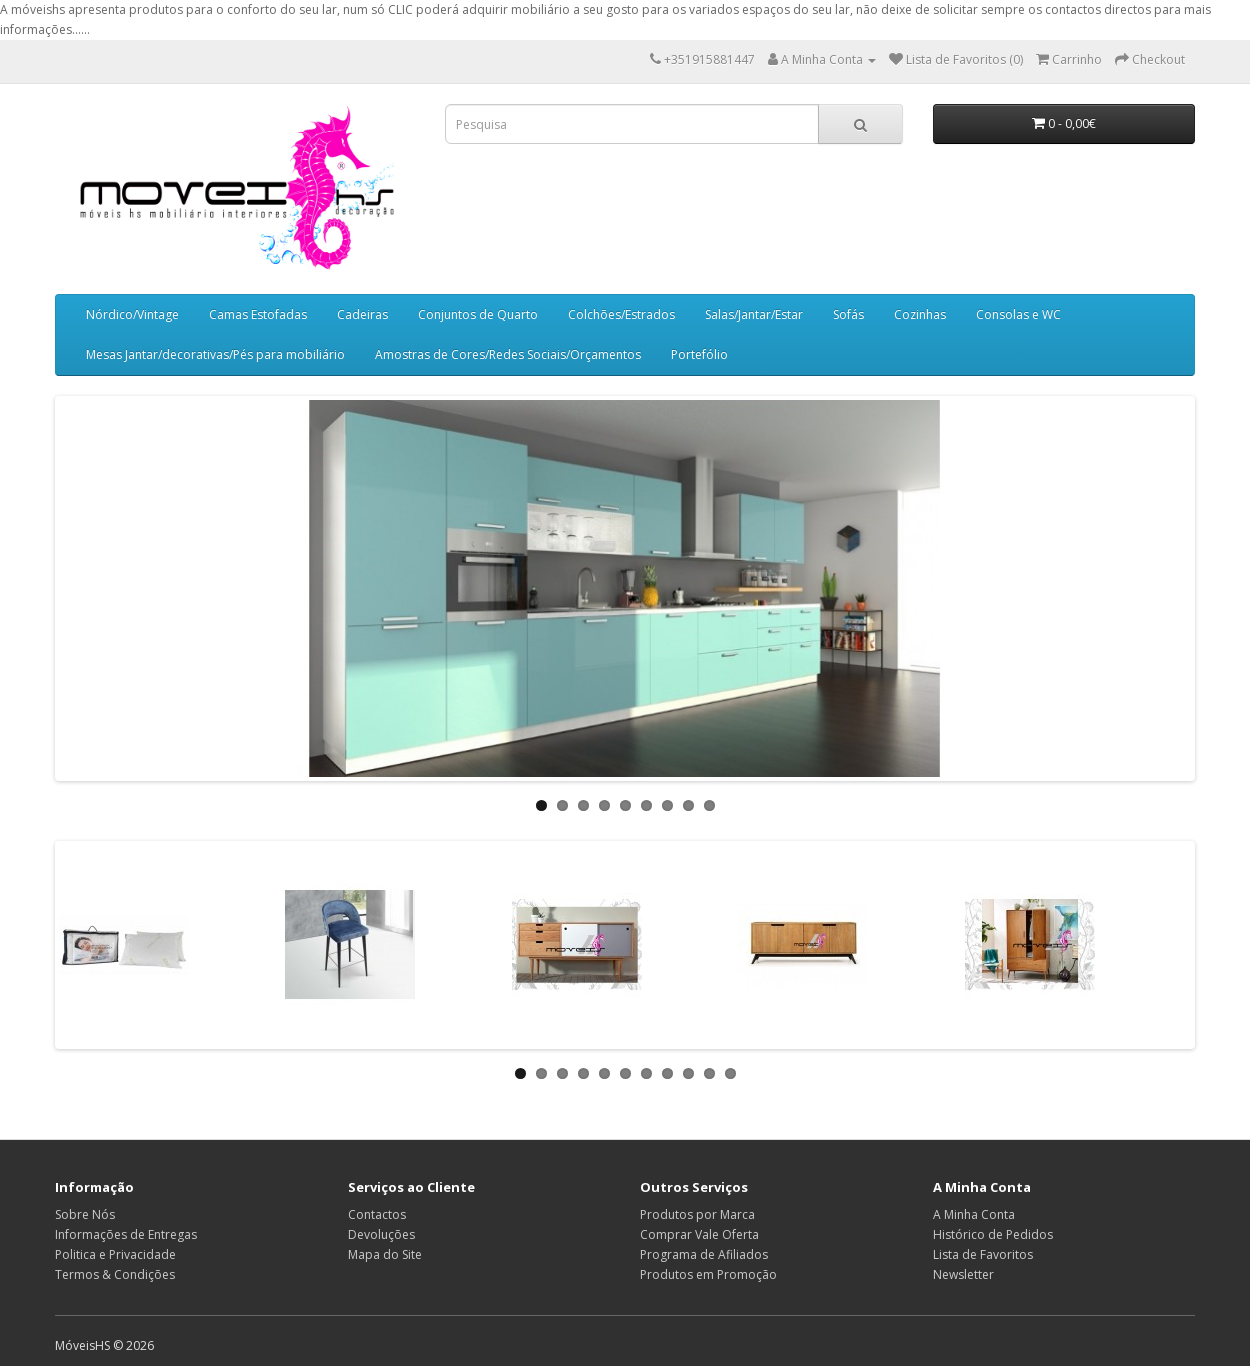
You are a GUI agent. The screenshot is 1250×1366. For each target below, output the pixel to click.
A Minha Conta (974, 1214)
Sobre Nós (85, 1214)
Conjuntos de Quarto (478, 314)
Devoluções (381, 1234)
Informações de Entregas (126, 1234)
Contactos (377, 1214)
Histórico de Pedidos (993, 1234)
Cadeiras (362, 314)
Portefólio (699, 354)
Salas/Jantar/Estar (754, 314)
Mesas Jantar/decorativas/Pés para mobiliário (215, 354)
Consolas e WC (1018, 314)
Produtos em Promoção (708, 1274)
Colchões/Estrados (621, 314)
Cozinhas (920, 314)
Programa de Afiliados (704, 1254)
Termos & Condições (115, 1274)
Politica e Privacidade (115, 1254)
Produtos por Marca (697, 1214)
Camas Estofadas (258, 314)
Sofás (848, 314)
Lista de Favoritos (983, 1254)
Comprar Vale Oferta (699, 1234)
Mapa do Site (385, 1254)
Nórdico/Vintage (132, 314)
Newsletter (963, 1274)
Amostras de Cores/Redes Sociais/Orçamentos (508, 354)
